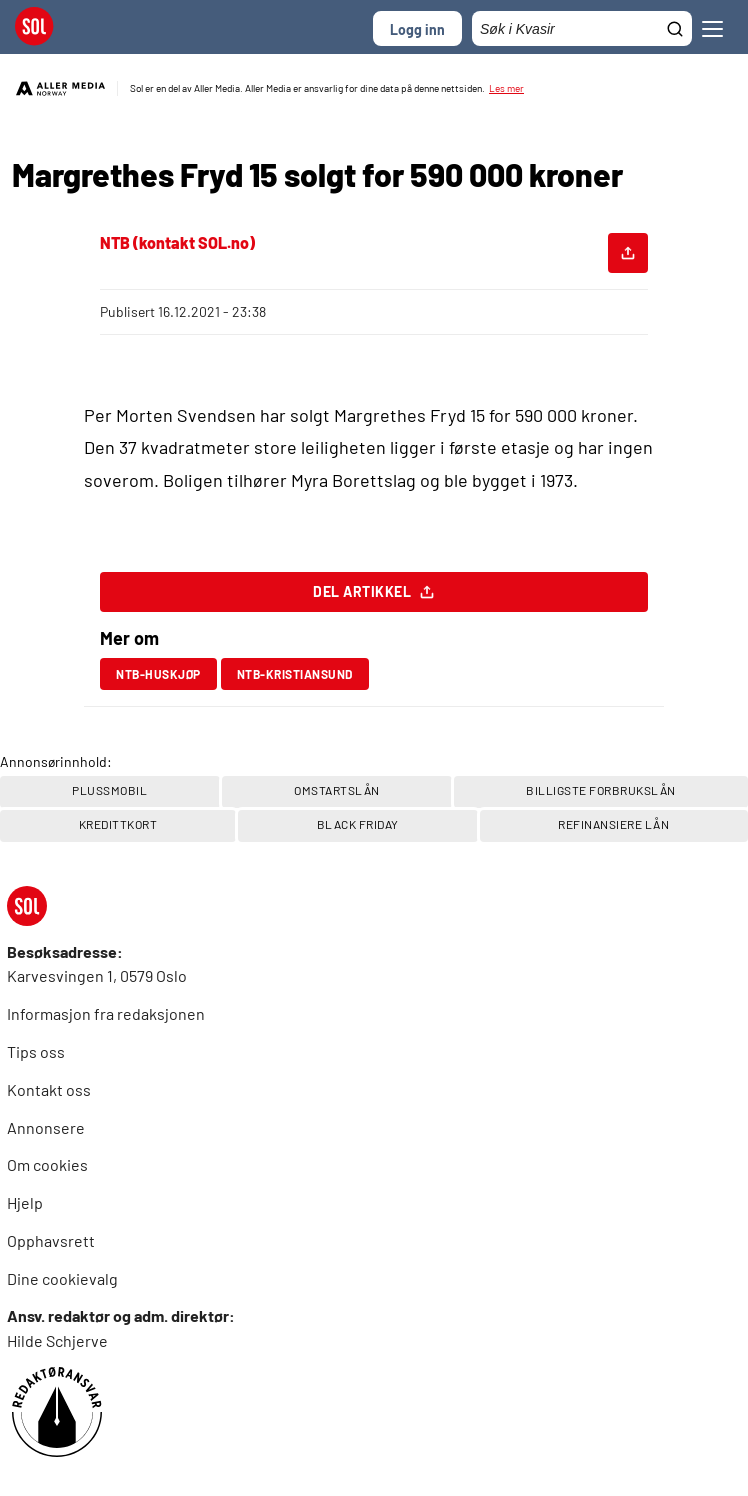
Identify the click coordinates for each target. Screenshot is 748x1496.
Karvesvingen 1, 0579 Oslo (97, 975)
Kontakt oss (49, 1089)
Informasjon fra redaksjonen (106, 1013)
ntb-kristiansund (295, 674)
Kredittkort (118, 824)
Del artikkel (374, 597)
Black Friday (358, 824)
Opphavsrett (51, 1240)
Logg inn (417, 29)
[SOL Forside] (40, 28)
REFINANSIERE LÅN (613, 824)
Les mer (506, 88)
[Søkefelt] (582, 28)
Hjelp (25, 1202)
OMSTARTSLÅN (337, 790)
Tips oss (36, 1051)
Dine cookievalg (62, 1278)
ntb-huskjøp (158, 674)
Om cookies (47, 1164)
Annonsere (46, 1127)
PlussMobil (109, 790)
